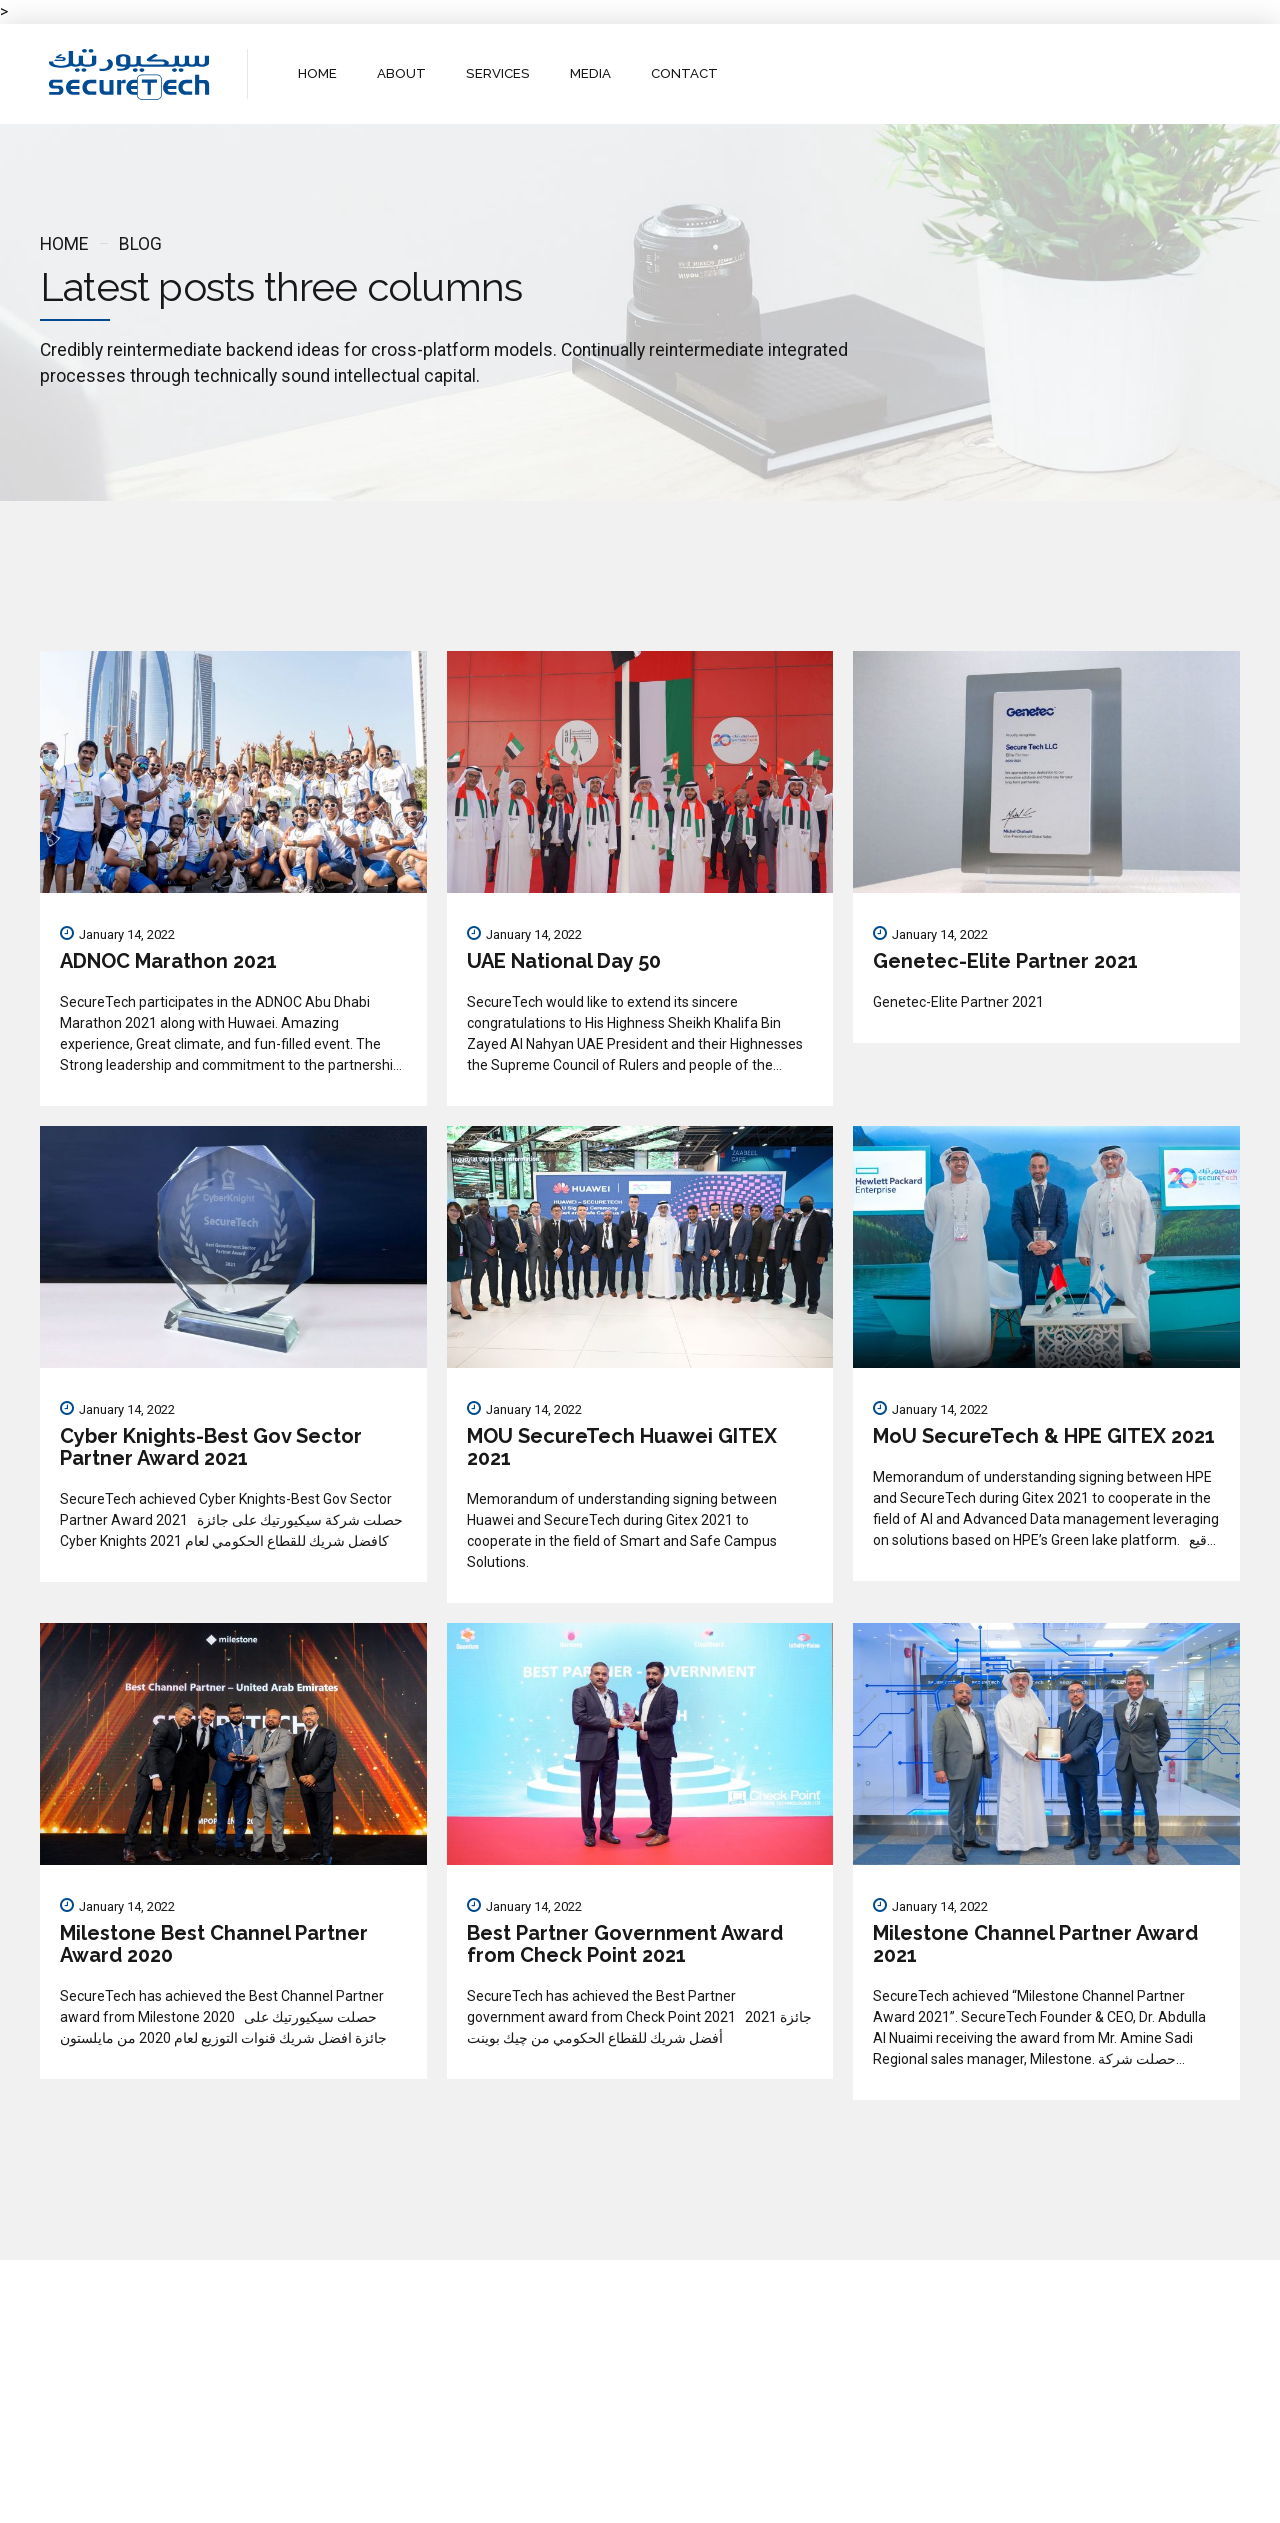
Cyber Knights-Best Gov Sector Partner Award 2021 (211, 1447)
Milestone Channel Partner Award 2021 (1035, 1944)
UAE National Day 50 (564, 961)
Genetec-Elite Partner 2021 (1005, 961)
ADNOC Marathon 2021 (168, 961)
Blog (140, 244)
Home (64, 244)
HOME (317, 73)
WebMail (788, 2490)
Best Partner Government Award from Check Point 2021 (625, 1944)
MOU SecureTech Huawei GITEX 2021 (622, 1447)
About (550, 2490)
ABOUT (401, 73)
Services (625, 2490)
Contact (706, 2490)
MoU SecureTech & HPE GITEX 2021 (1044, 1436)
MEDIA (588, 73)
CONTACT (681, 73)
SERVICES (497, 73)
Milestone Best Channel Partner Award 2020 (214, 1944)
